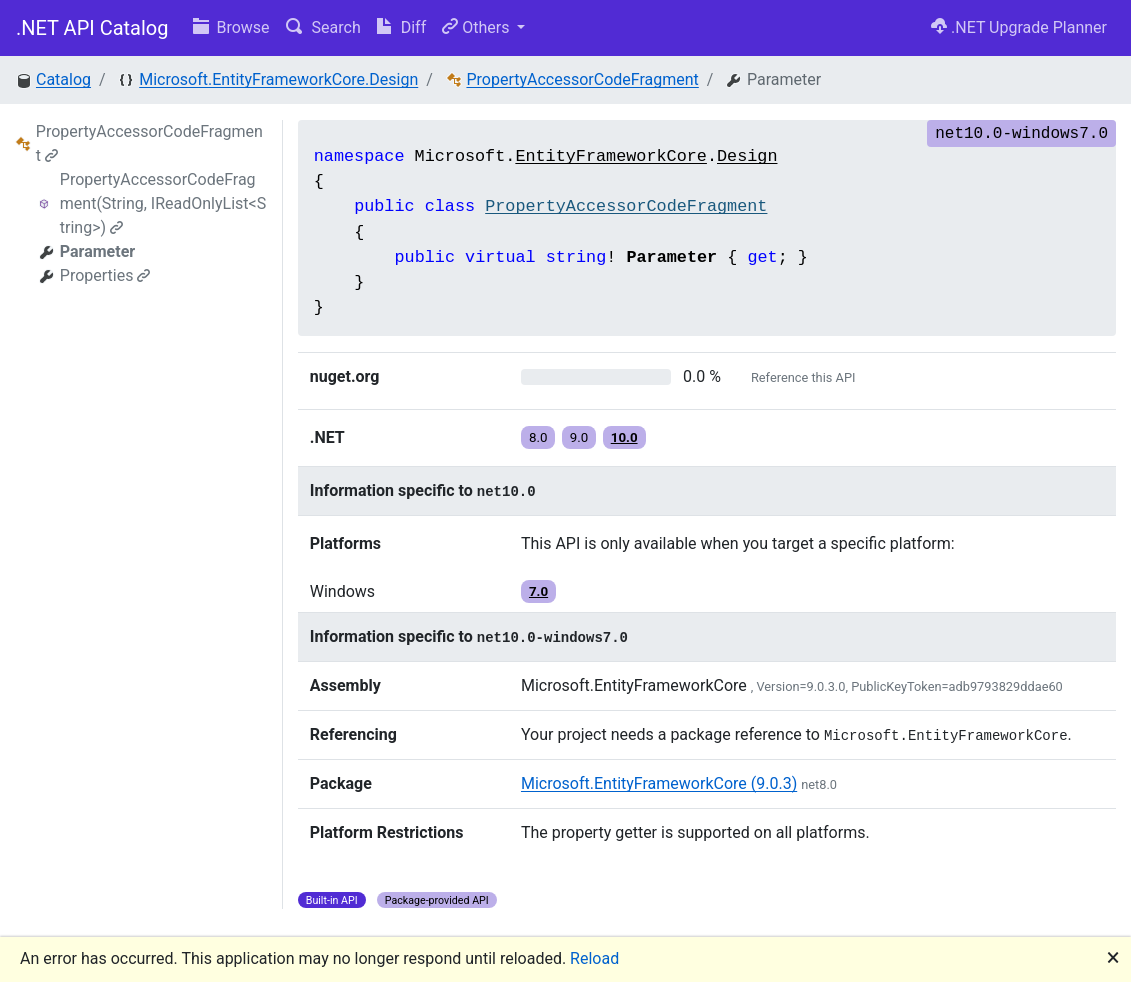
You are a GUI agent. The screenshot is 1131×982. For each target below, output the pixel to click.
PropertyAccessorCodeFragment (582, 79)
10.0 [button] (624, 437)
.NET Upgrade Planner (1019, 27)
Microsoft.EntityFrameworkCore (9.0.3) (659, 783)
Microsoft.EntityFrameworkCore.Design (278, 79)
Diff (401, 27)
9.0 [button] (579, 437)
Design (747, 156)
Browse (231, 27)
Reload (594, 958)
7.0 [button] (538, 591)
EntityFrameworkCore (611, 156)
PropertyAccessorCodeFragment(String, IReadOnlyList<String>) (163, 203)
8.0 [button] (538, 437)
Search (323, 27)
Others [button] (477, 27)
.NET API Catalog (92, 28)
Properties (105, 275)
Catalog (63, 79)
